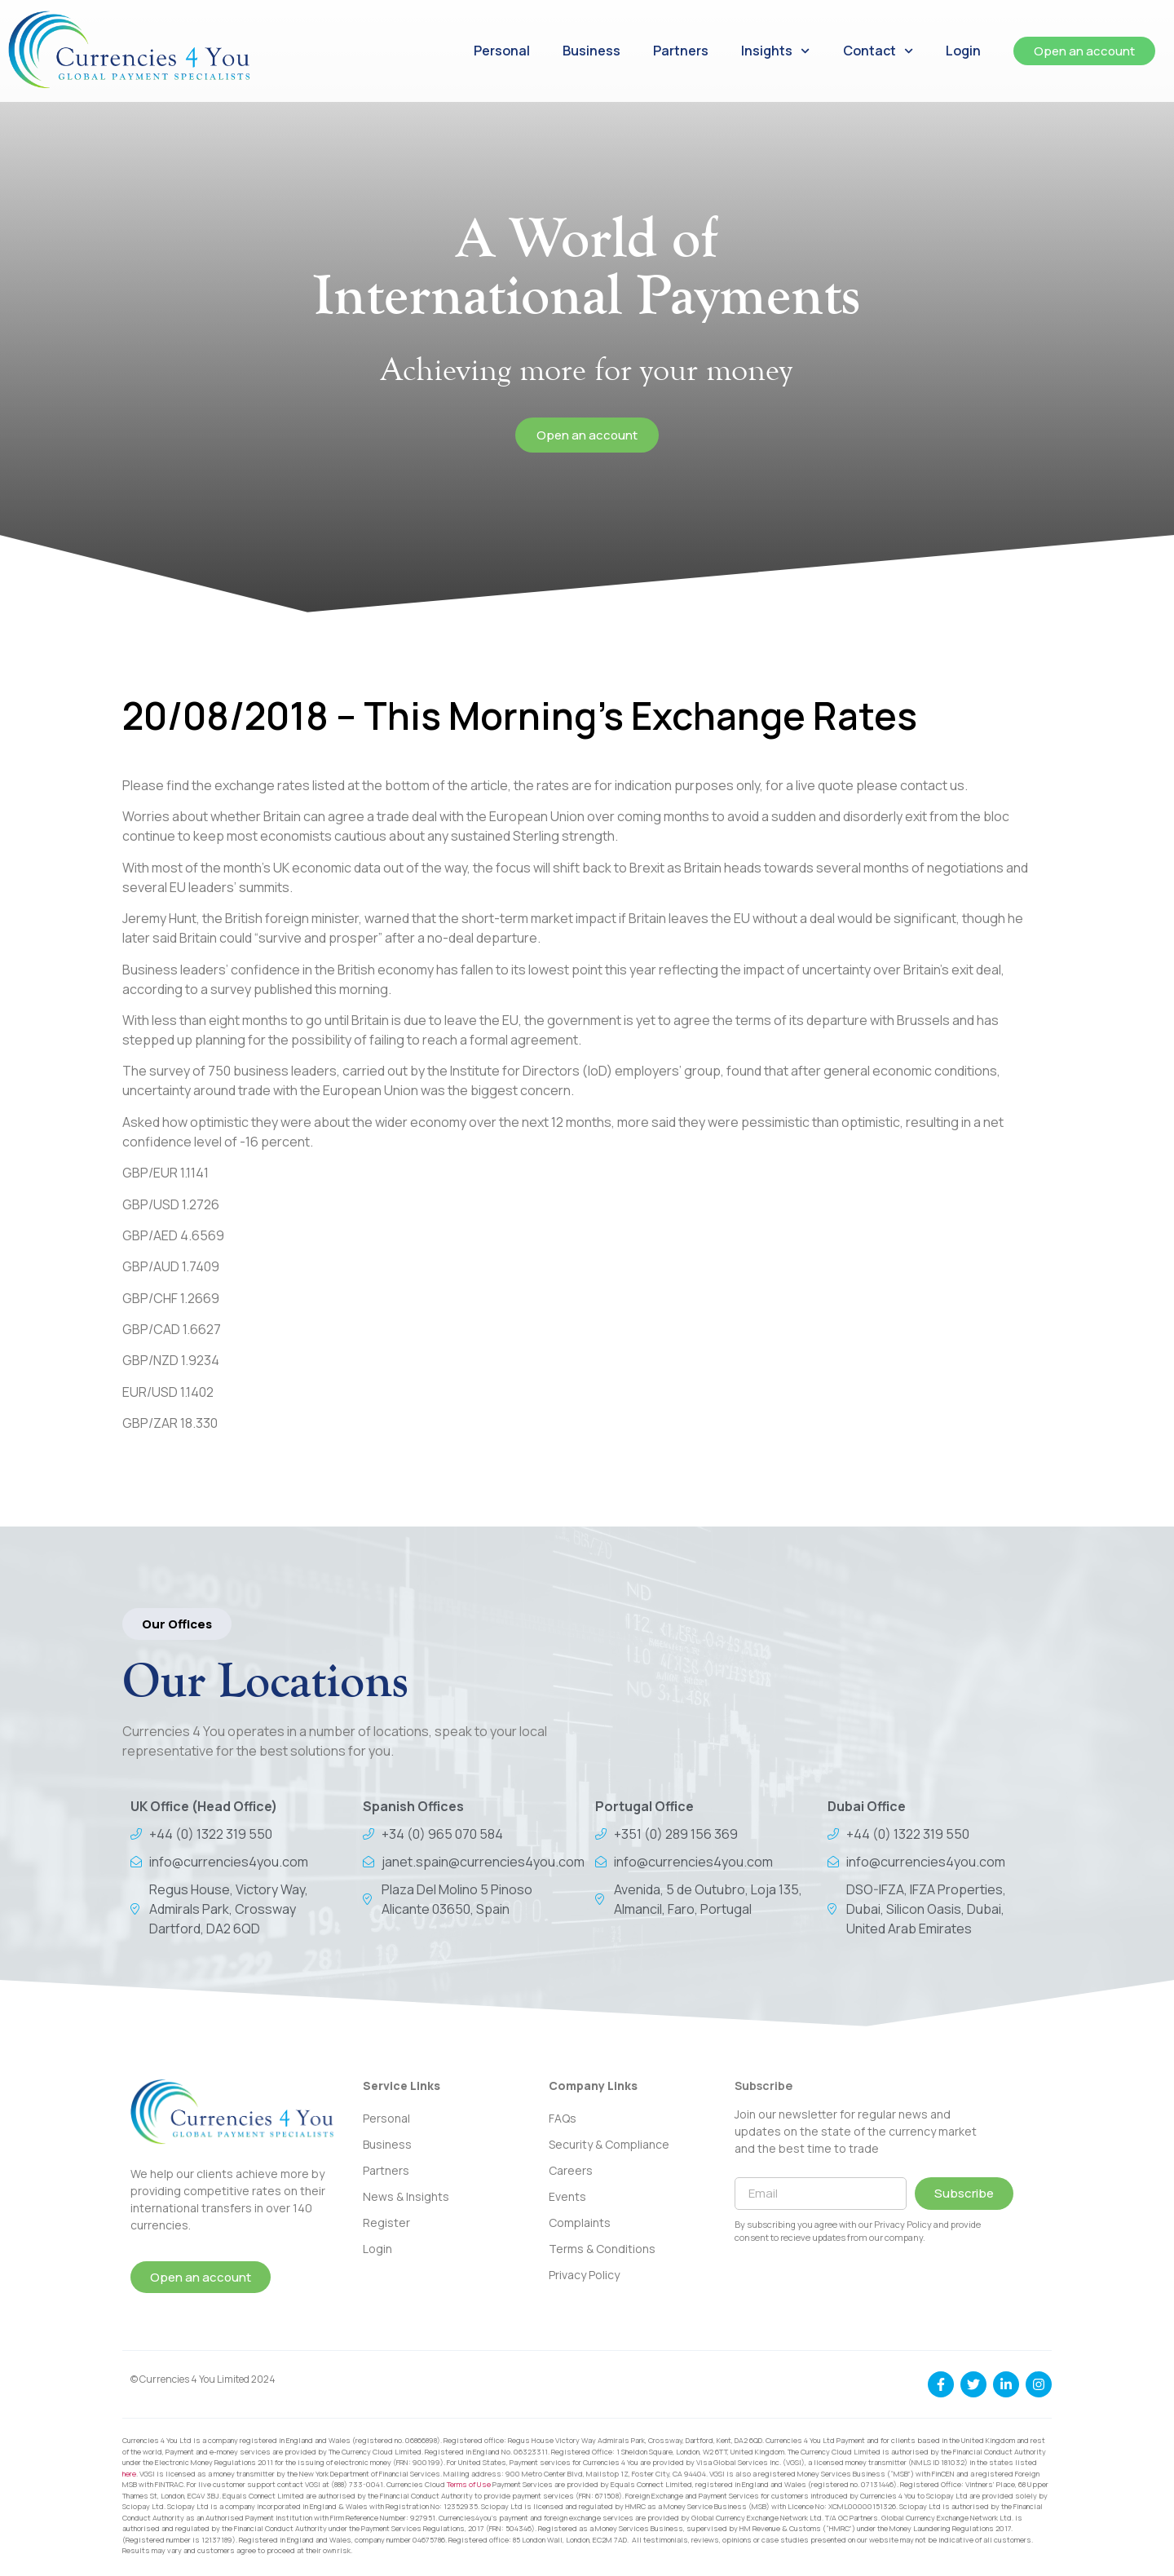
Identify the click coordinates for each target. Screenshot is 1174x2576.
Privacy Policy (584, 2274)
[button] (177, 1624)
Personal (502, 51)
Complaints (580, 2222)
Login (963, 51)
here (129, 2473)
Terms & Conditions (602, 2248)
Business (591, 51)
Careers (571, 2170)
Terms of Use (469, 2484)
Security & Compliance (609, 2144)
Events (567, 2196)
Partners (680, 51)
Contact (878, 51)
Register (386, 2222)
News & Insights (406, 2196)
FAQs (562, 2118)
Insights (775, 51)
